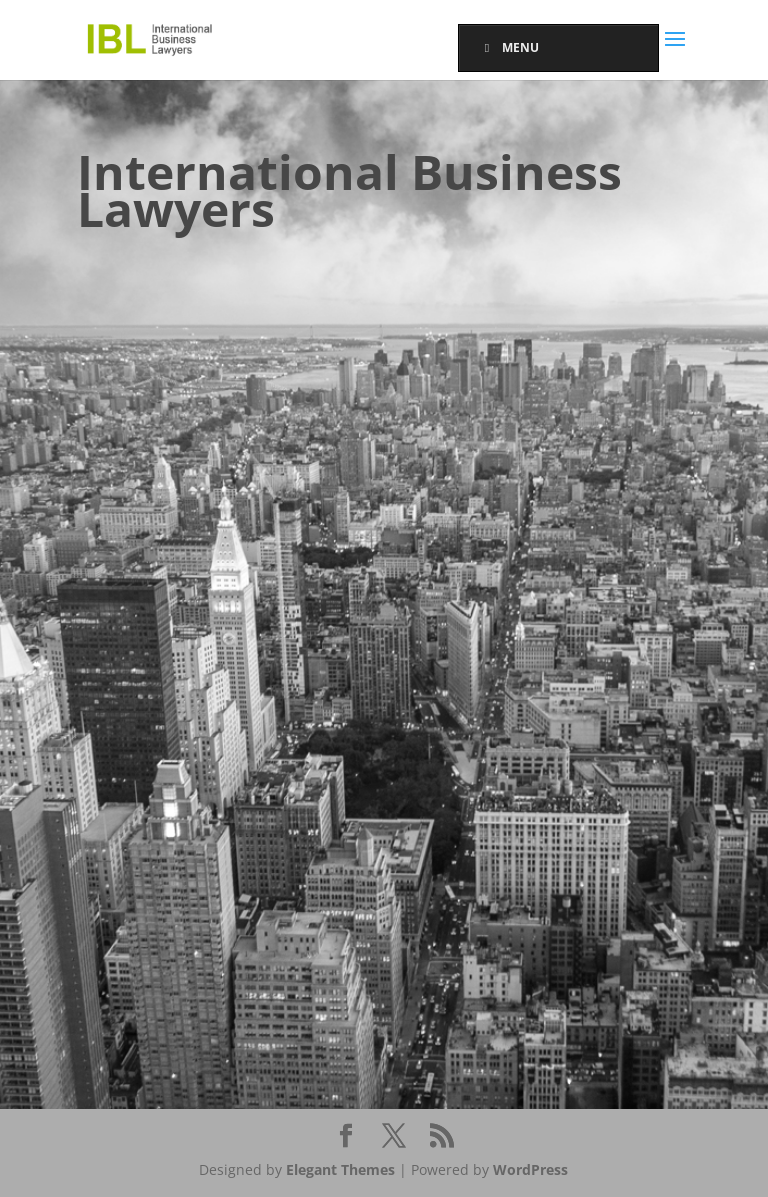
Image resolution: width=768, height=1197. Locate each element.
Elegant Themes (340, 1169)
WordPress (530, 1169)
